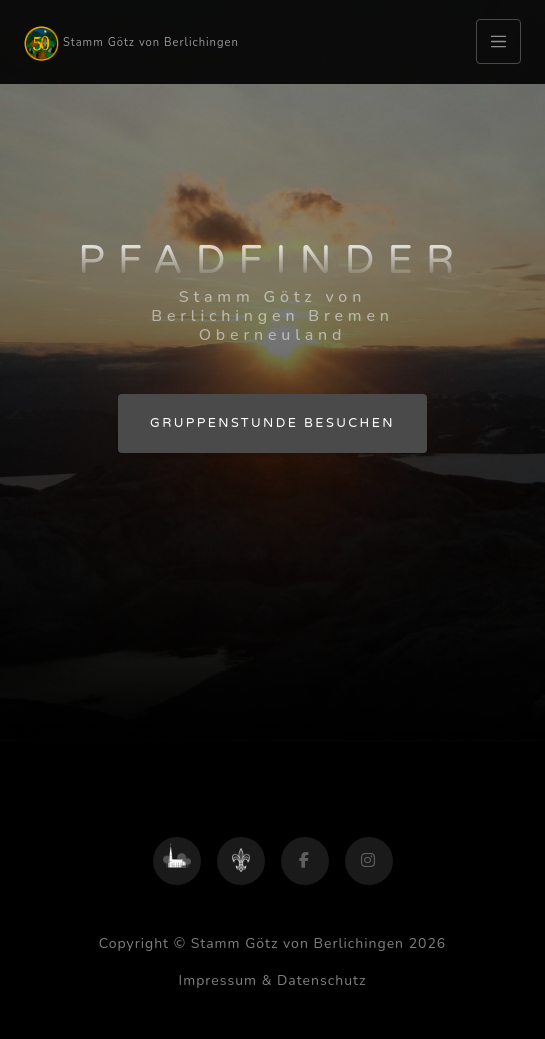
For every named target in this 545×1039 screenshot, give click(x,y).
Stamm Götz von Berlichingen (131, 43)
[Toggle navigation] (498, 41)
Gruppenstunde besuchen (272, 423)
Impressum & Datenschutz (273, 980)
